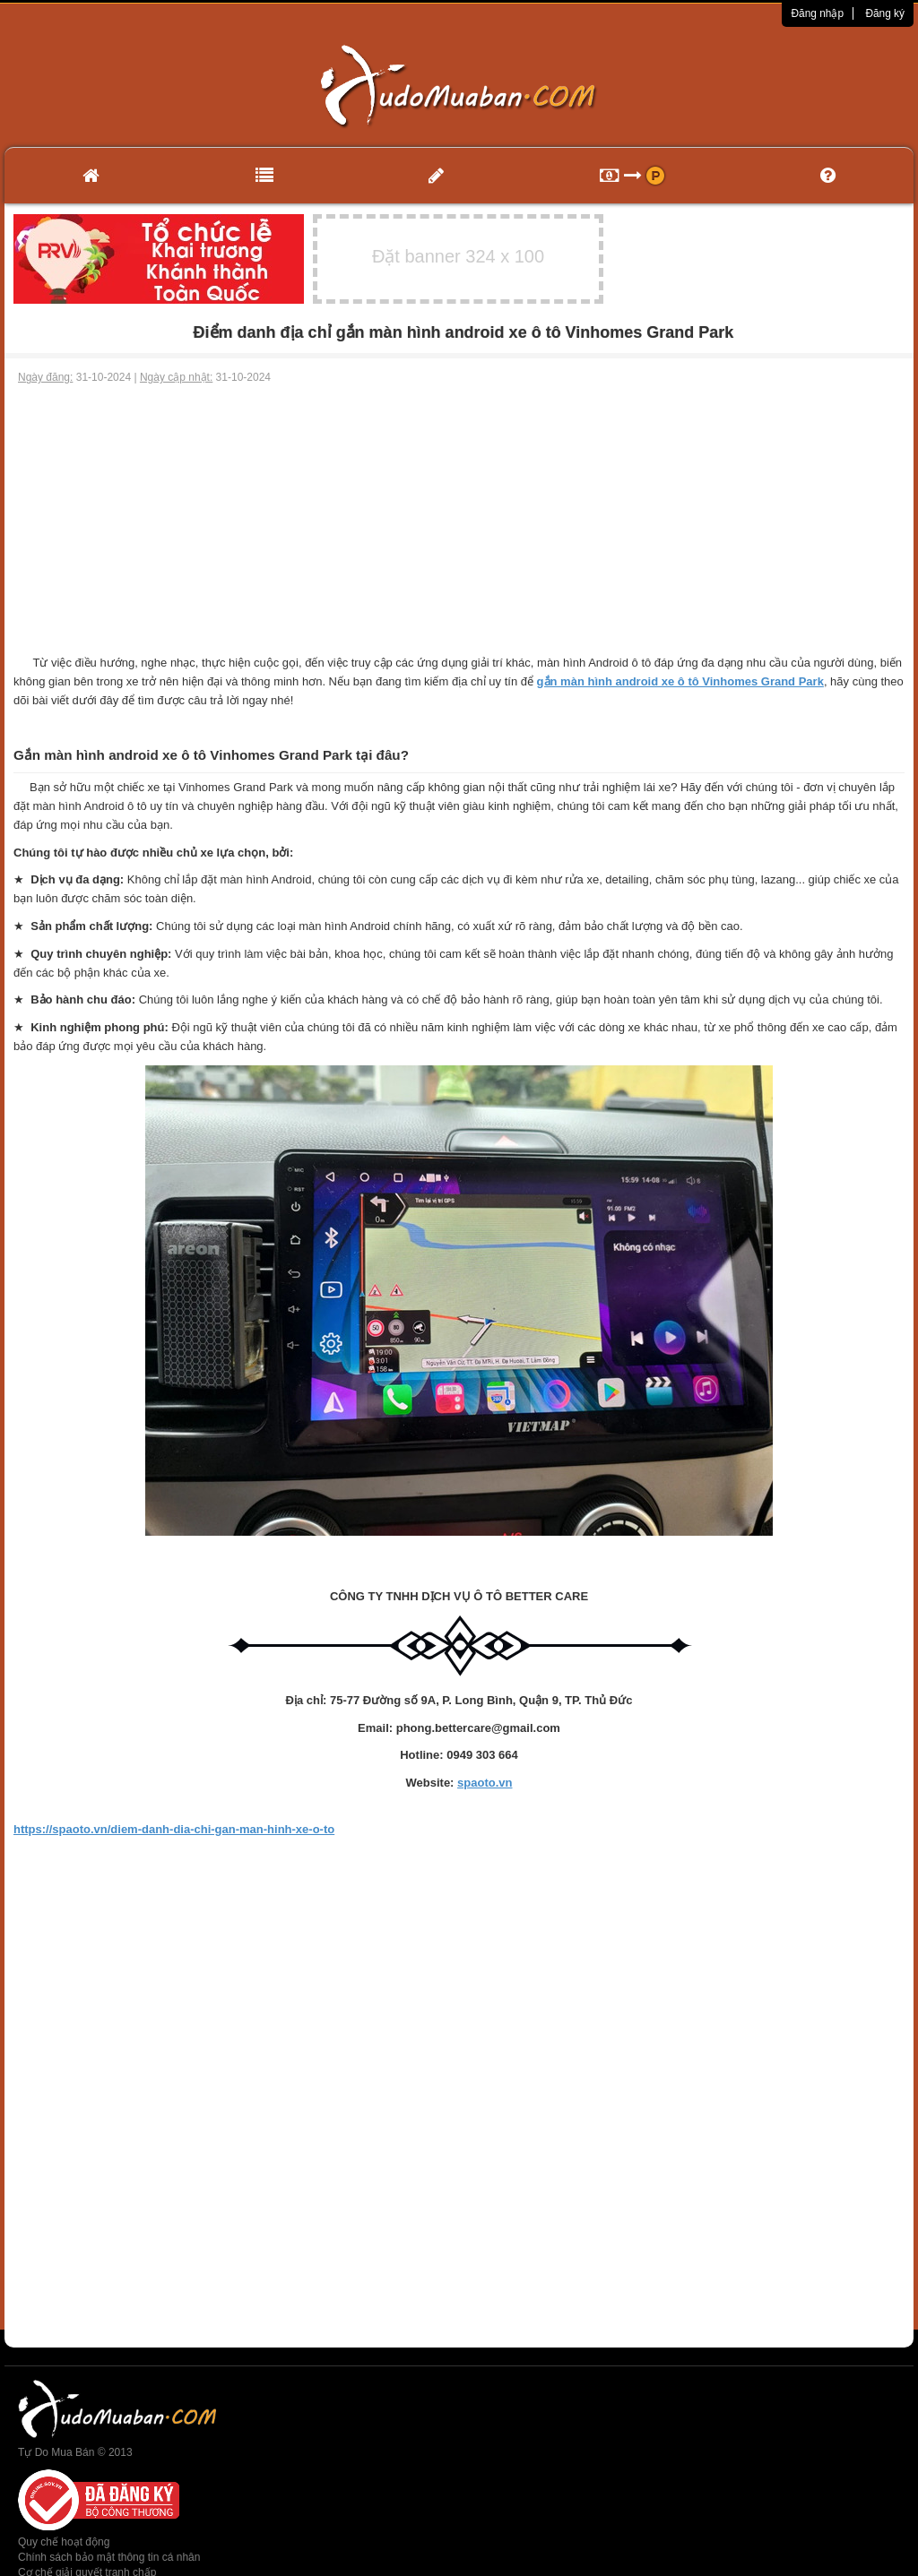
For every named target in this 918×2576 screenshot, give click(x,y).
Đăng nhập (817, 13)
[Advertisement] (459, 519)
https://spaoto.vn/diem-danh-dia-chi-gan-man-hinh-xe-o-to (173, 1829)
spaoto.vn (484, 1782)
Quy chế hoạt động (63, 2542)
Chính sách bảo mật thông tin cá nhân (109, 2557)
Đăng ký (885, 13)
